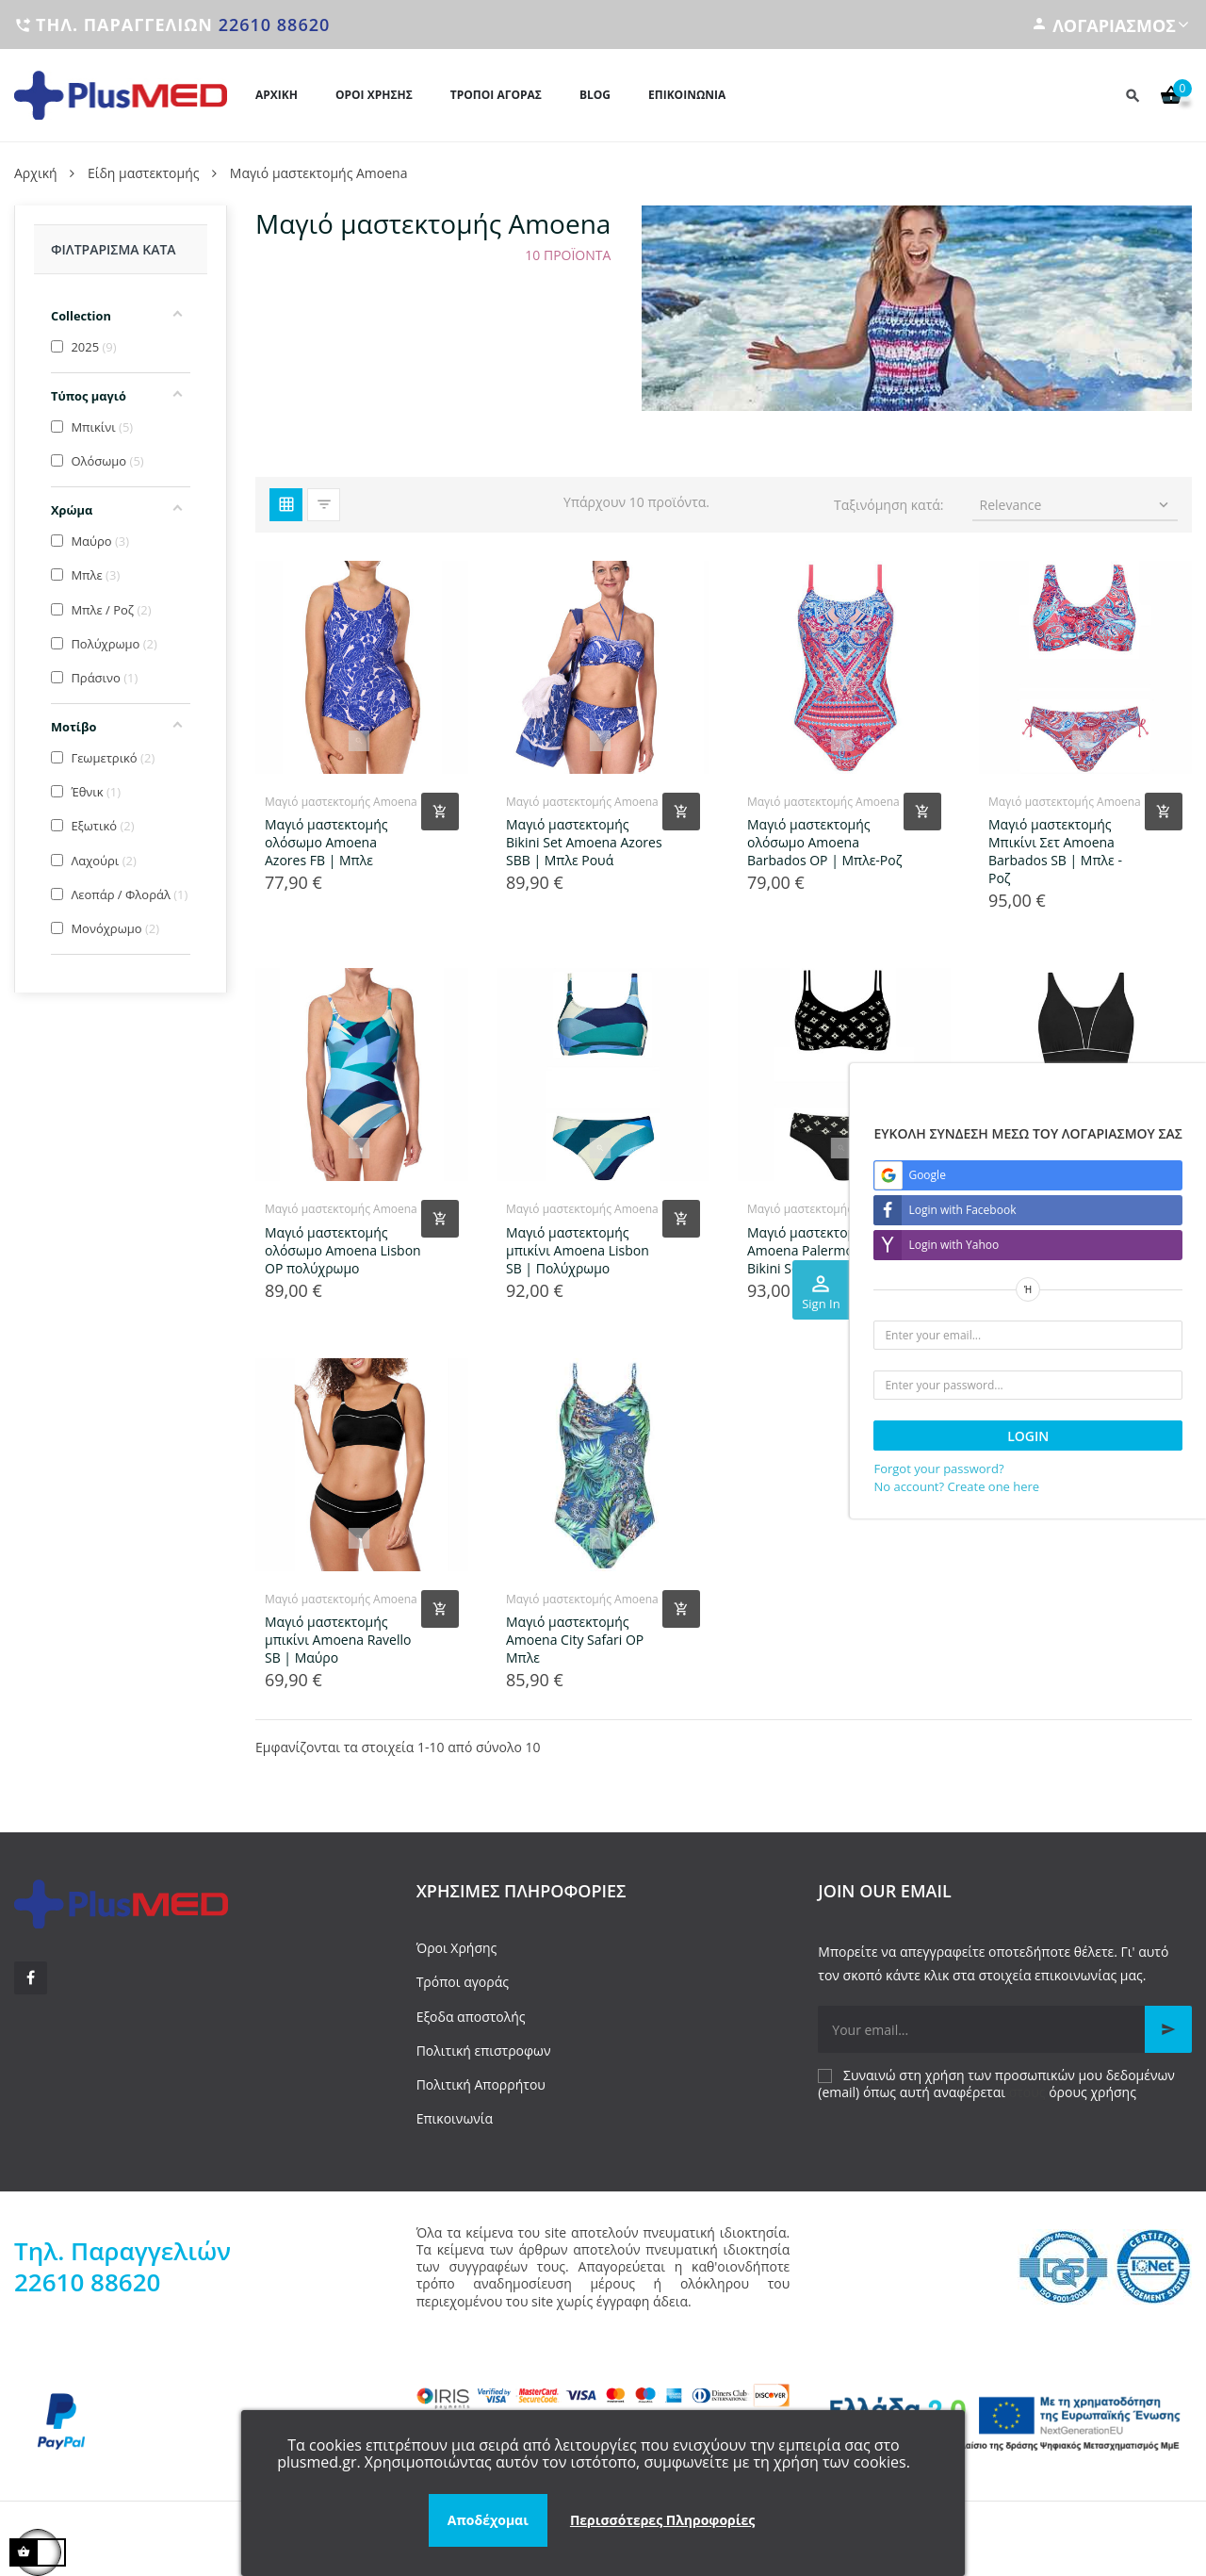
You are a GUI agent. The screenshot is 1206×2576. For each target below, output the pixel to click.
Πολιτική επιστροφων (483, 2050)
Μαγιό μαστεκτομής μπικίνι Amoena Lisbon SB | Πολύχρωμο (577, 1250)
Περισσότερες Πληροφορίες (662, 2520)
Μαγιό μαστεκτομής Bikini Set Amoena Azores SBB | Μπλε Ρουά (584, 842)
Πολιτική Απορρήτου (481, 2084)
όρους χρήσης (1092, 2092)
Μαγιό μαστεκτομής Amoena (341, 802)
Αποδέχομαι (488, 2520)
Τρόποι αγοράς (462, 1982)
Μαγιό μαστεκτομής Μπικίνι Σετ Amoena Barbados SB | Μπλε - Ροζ (1055, 851)
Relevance (1076, 505)
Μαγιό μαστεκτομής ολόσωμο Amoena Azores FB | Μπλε (326, 842)
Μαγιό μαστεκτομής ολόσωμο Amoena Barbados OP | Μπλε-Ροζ (824, 842)
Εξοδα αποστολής (471, 2017)
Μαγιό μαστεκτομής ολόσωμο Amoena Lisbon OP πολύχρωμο (343, 1250)
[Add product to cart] (440, 811)
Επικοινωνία (454, 2118)
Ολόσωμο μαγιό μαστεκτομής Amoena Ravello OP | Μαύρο (1056, 1250)
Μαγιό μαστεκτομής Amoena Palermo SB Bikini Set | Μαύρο (809, 1250)
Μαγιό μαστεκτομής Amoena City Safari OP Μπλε (575, 1639)
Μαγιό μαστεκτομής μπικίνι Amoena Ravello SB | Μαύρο (338, 1639)
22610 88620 (275, 24)
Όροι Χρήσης (456, 1948)
